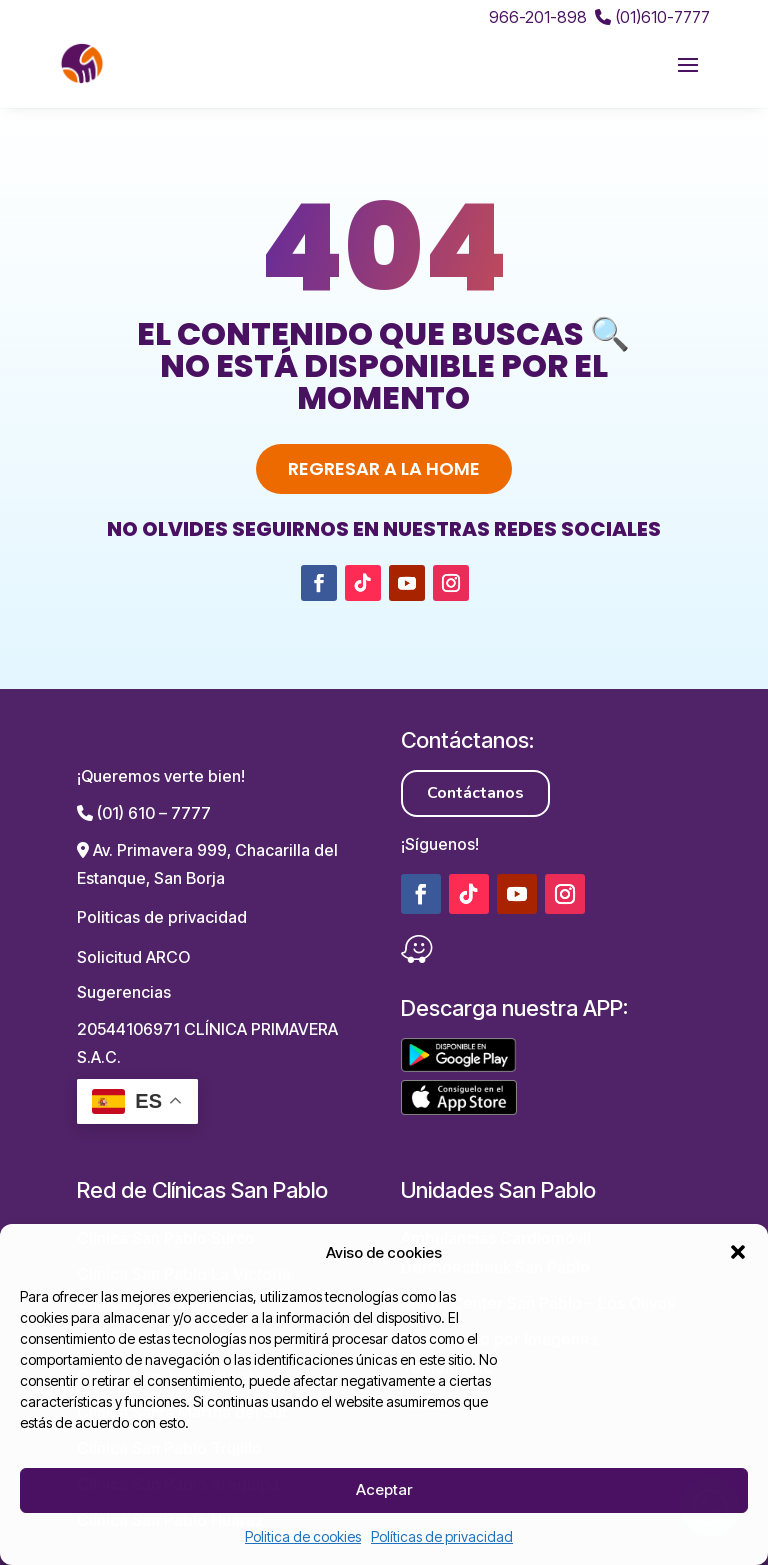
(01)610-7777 (652, 17)
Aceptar (384, 1489)
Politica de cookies (303, 1536)
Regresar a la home (384, 468)
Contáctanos (475, 793)
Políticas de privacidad (442, 1536)
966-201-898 (538, 17)
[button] (738, 1252)
